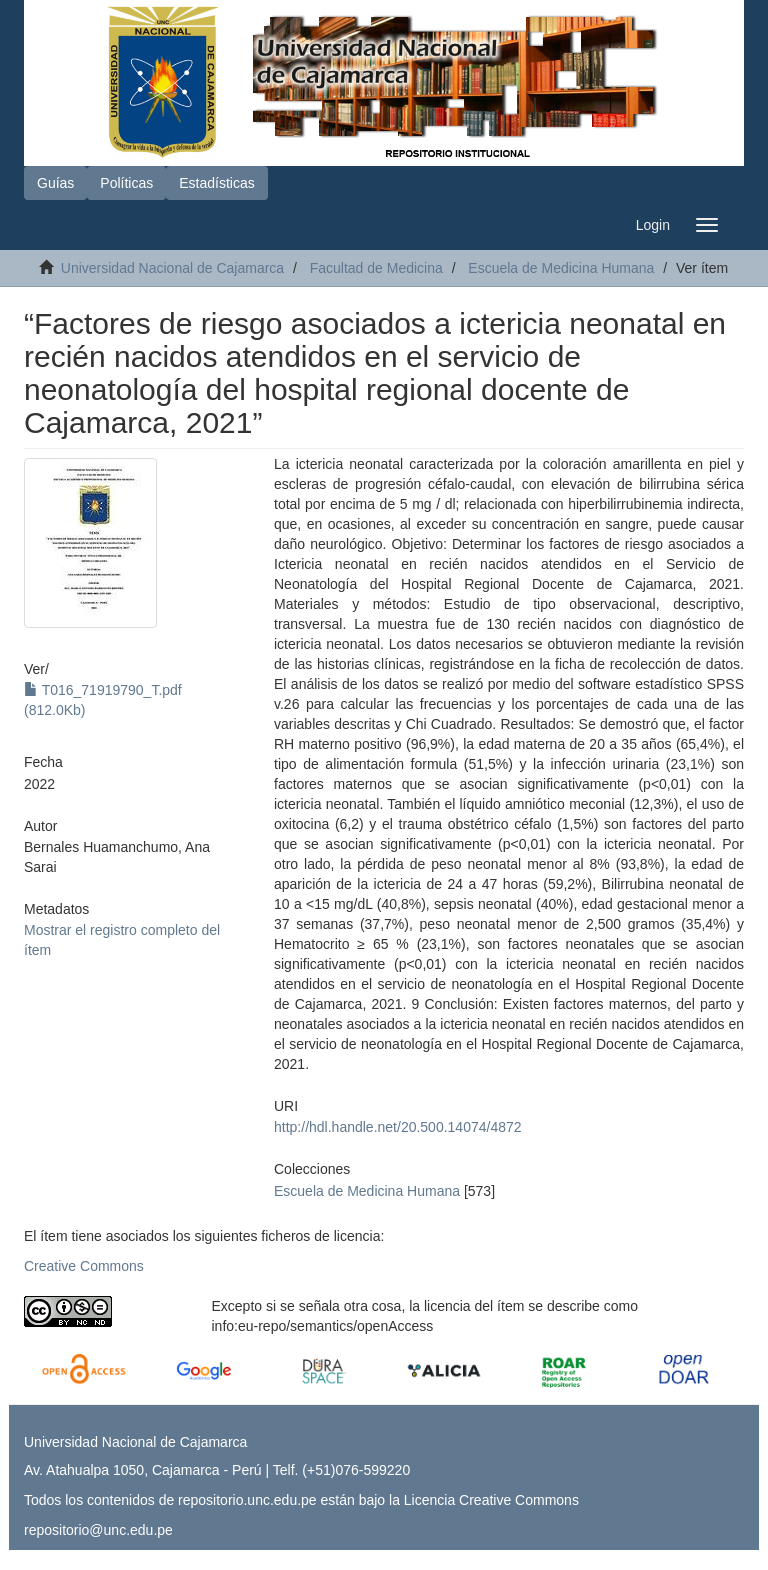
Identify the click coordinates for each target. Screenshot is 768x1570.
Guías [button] (55, 183)
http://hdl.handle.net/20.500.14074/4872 (398, 1127)
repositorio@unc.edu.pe (98, 1530)
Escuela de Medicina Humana (561, 268)
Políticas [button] (126, 183)
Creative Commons (84, 1266)
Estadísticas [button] (216, 183)
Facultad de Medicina (376, 268)
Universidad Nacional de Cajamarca (172, 268)
